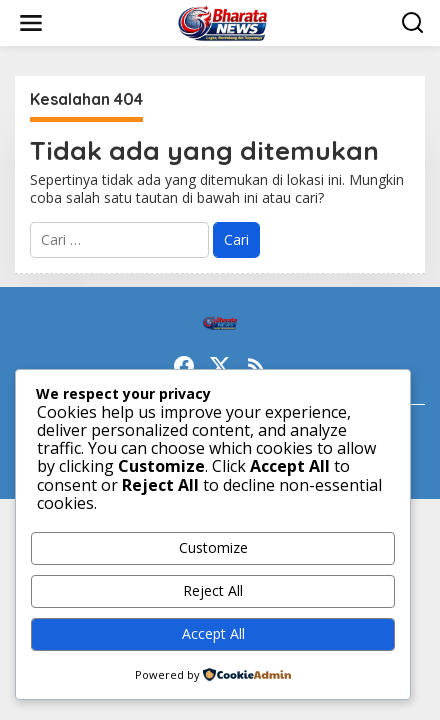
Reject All (213, 590)
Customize (213, 547)
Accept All (213, 633)
